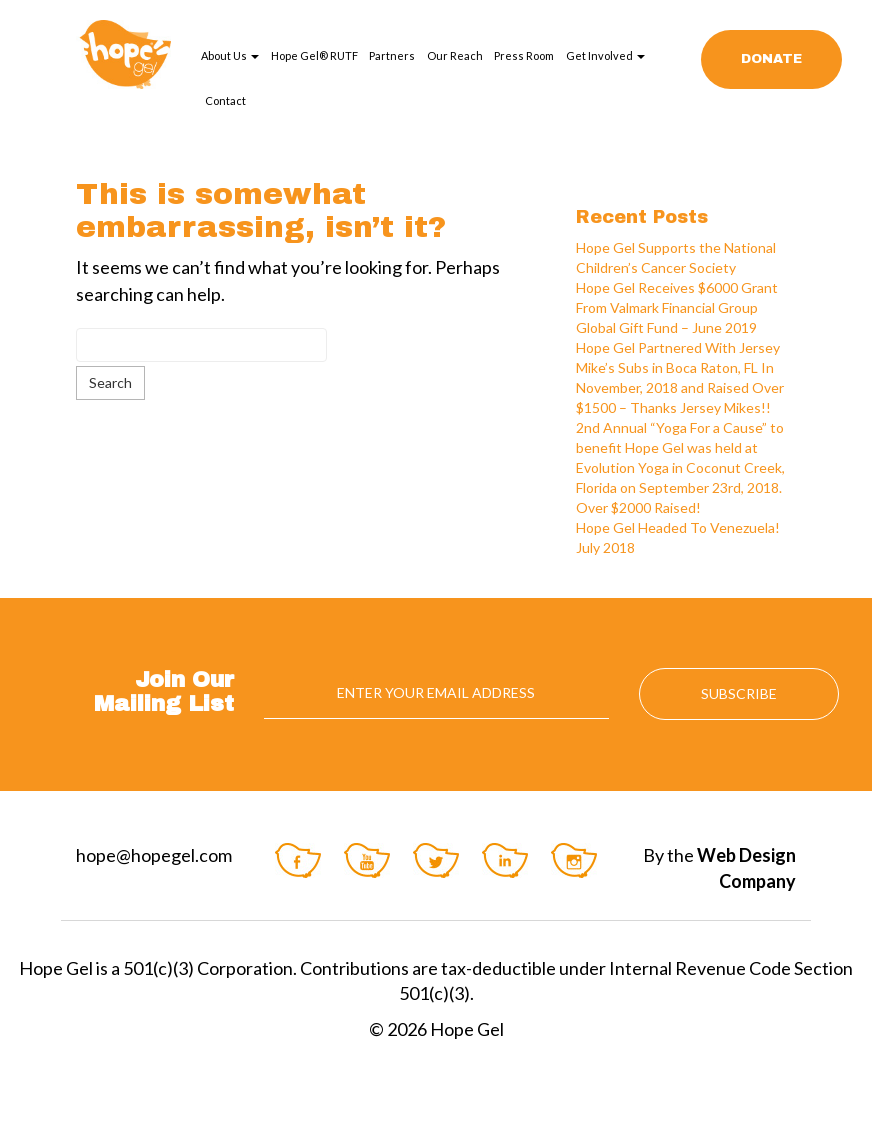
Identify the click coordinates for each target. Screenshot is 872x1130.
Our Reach (455, 55)
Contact (225, 100)
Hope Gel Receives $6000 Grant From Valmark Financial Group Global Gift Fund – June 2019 (677, 307)
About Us (230, 55)
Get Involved (605, 55)
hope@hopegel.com (154, 855)
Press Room (524, 55)
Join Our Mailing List (164, 692)
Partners (392, 55)
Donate (771, 59)
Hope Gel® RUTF (314, 55)
